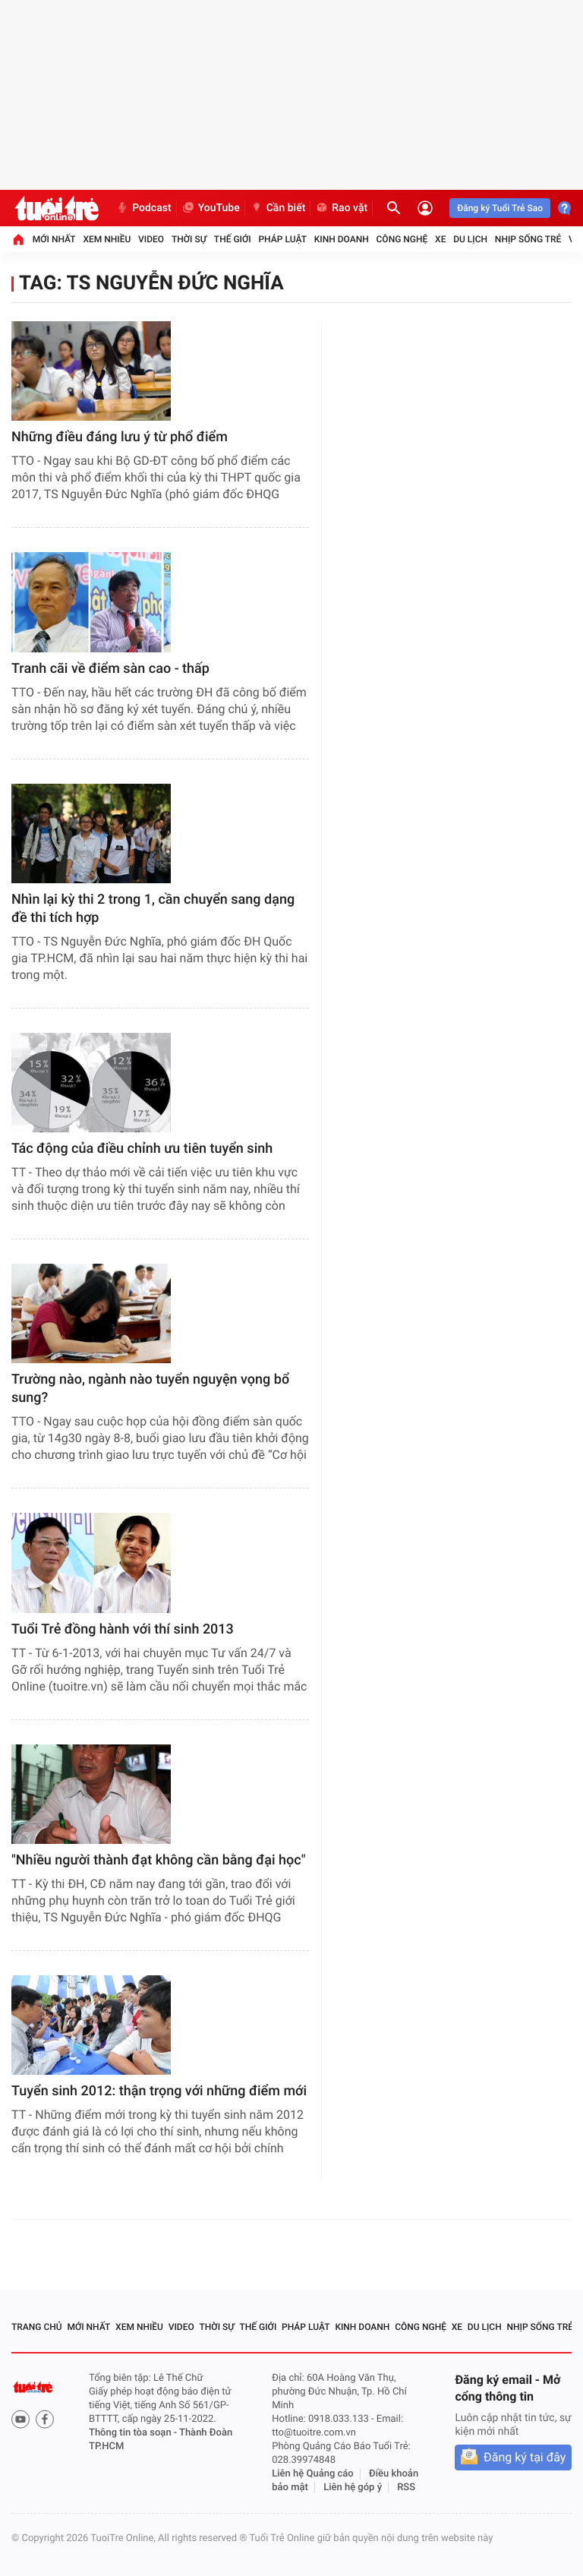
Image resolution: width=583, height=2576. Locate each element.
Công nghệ (402, 239)
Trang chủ (36, 2327)
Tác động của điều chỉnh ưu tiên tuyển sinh (142, 1149)
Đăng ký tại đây (525, 2457)
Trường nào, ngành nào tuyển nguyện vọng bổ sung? (150, 1389)
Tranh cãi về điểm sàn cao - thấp (110, 669)
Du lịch (470, 239)
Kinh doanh (341, 239)
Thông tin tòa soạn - (134, 2433)
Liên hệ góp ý (352, 2487)
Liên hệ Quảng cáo (313, 2474)
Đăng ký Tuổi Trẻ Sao (500, 208)
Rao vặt (341, 208)
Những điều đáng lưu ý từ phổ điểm (119, 437)
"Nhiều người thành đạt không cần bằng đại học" (158, 1860)
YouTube (210, 208)
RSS (406, 2487)
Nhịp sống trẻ (528, 239)
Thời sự (189, 239)
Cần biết (278, 208)
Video (151, 239)
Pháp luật (282, 239)
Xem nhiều (107, 239)
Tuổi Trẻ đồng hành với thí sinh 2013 (122, 1629)
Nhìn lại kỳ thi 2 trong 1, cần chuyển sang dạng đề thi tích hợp (153, 909)
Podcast (143, 208)
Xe (440, 239)
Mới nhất (54, 239)
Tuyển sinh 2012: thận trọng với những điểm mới (159, 2091)
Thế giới (232, 239)
